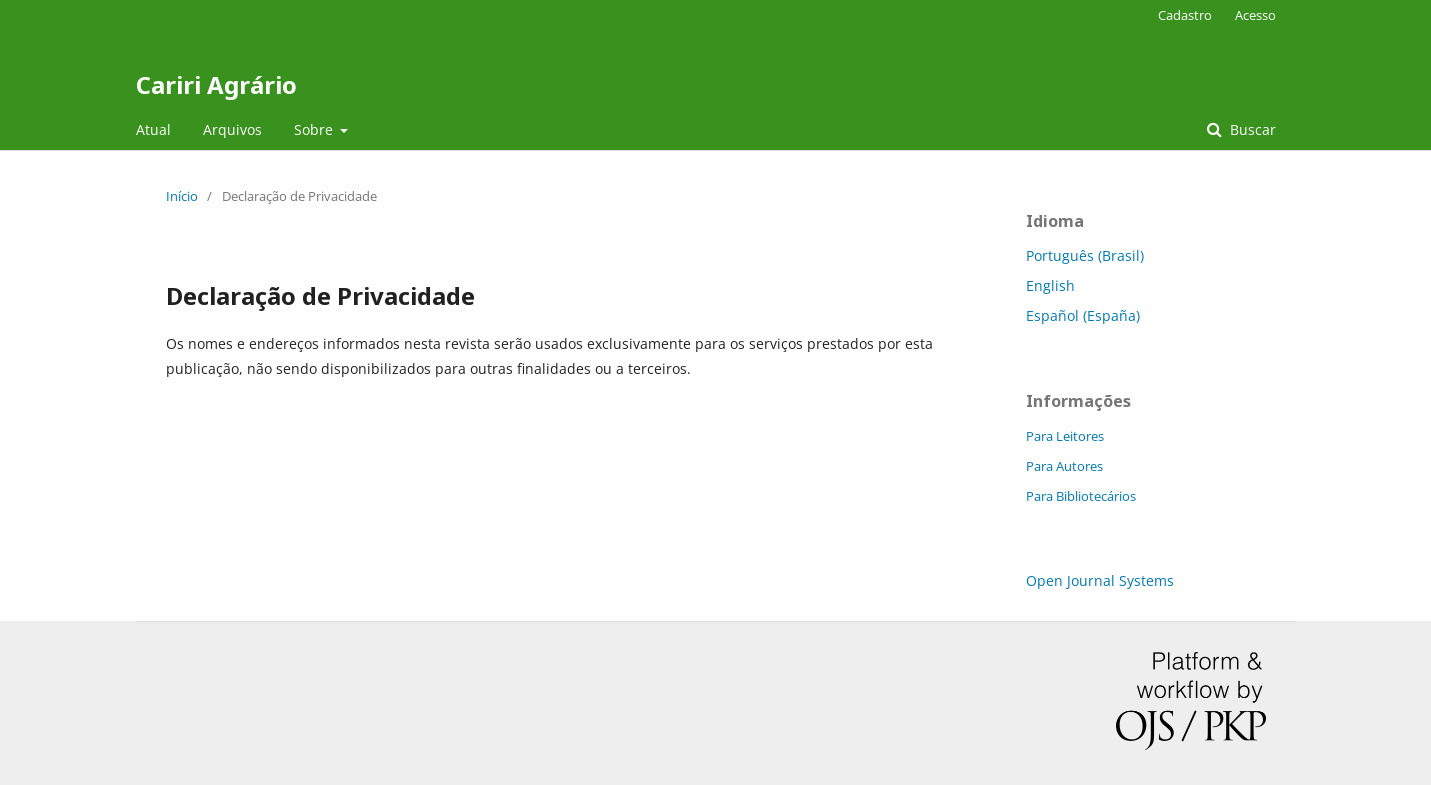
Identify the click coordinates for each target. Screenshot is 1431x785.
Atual (153, 129)
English (1050, 285)
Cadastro (1185, 15)
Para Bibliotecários (1081, 496)
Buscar (1251, 129)
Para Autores (1064, 466)
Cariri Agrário (216, 84)
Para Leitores (1065, 436)
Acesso (1255, 15)
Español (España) (1083, 315)
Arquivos (232, 129)
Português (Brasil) (1085, 255)
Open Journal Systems (1100, 580)
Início (182, 196)
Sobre (315, 129)
